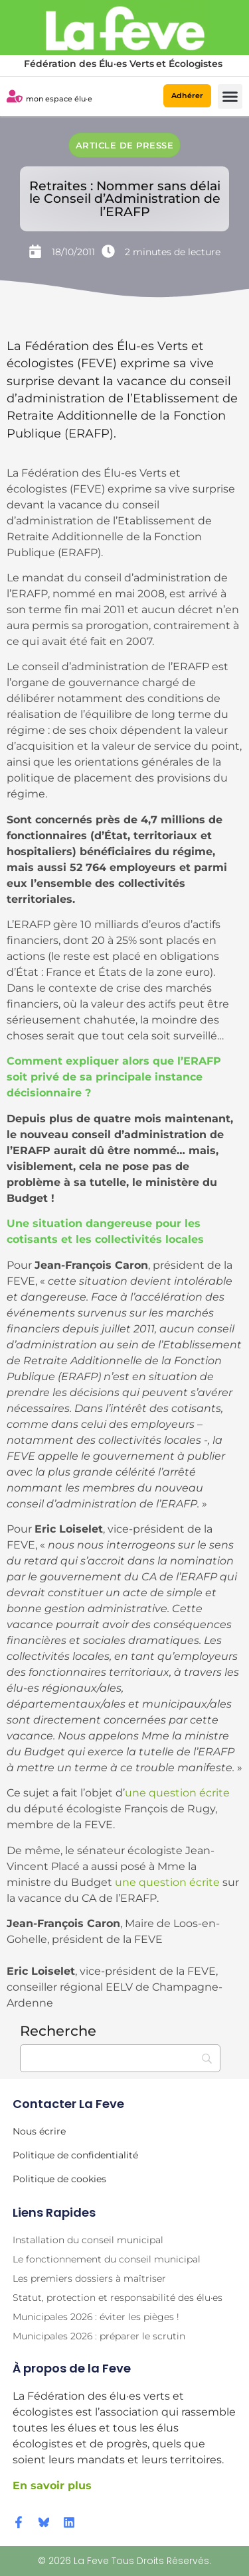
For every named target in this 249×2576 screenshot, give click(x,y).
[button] (230, 96)
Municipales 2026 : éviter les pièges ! (96, 2317)
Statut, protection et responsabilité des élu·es (117, 2298)
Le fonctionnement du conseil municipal (107, 2259)
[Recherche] (120, 2058)
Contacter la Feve (68, 2103)
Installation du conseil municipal (88, 2240)
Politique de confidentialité (75, 2155)
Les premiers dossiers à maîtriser (89, 2278)
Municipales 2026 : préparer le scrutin (99, 2336)
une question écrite (177, 1792)
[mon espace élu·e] (15, 96)
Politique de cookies (59, 2179)
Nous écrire (39, 2131)
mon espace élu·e (59, 98)
